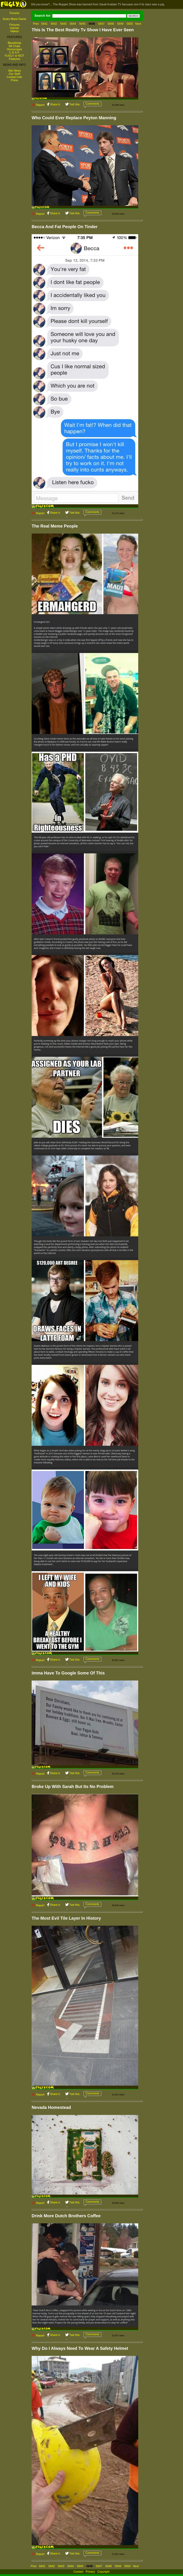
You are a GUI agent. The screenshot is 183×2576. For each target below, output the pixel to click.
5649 (120, 23)
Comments (92, 103)
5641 (44, 23)
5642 (54, 23)
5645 (82, 23)
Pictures (14, 24)
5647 (101, 23)
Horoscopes (14, 49)
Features (14, 58)
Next (137, 23)
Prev (36, 23)
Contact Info (14, 77)
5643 (63, 23)
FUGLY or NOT (14, 55)
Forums (14, 13)
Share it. (55, 104)
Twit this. (74, 104)
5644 (73, 23)
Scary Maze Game (14, 18)
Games (14, 27)
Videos (14, 31)
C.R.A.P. (14, 52)
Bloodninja (14, 42)
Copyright (103, 2571)
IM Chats (14, 46)
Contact (78, 2571)
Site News (14, 70)
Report (38, 104)
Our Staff (14, 73)
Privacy (90, 2571)
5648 (111, 23)
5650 (130, 23)
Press (14, 80)
